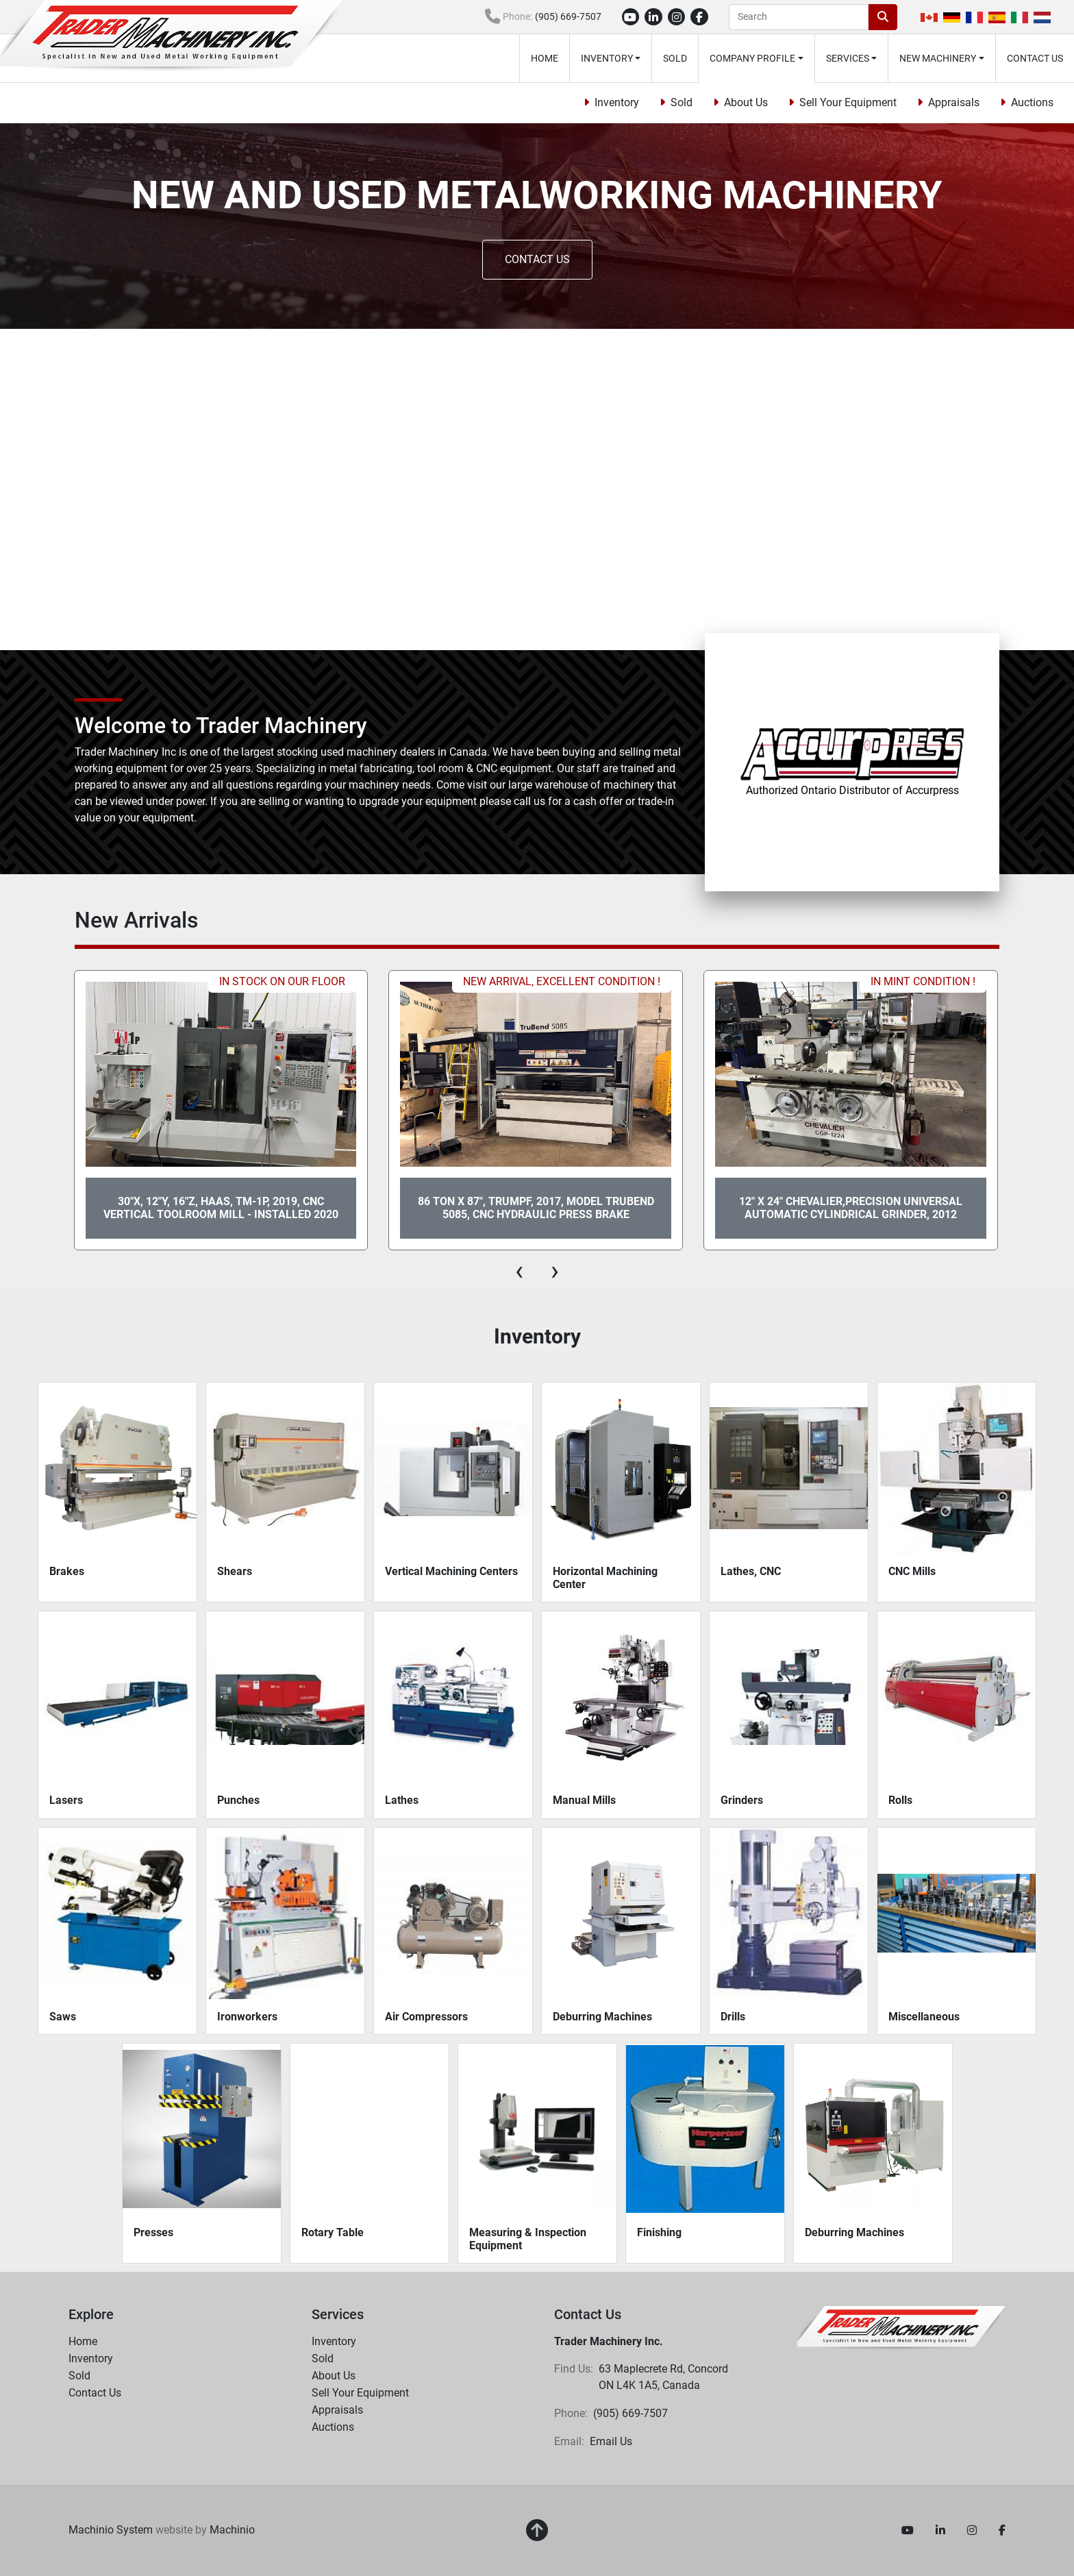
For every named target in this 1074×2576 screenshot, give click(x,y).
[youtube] (631, 17)
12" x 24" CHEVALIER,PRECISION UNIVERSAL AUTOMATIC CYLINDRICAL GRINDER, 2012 (850, 1208)
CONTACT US (537, 259)
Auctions (1032, 102)
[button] (611, 58)
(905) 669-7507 (568, 16)
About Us (746, 102)
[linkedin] (653, 17)
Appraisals (953, 102)
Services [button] (847, 58)
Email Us (611, 2441)
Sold (675, 58)
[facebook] (699, 17)
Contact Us (1035, 58)
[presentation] (519, 1270)
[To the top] (537, 2530)
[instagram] (677, 17)
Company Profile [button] (752, 58)
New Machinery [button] (937, 58)
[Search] (799, 17)
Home (544, 58)
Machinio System (110, 2529)
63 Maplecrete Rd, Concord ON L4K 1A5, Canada (665, 2377)
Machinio (232, 2529)
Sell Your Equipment (848, 102)
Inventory (607, 58)
